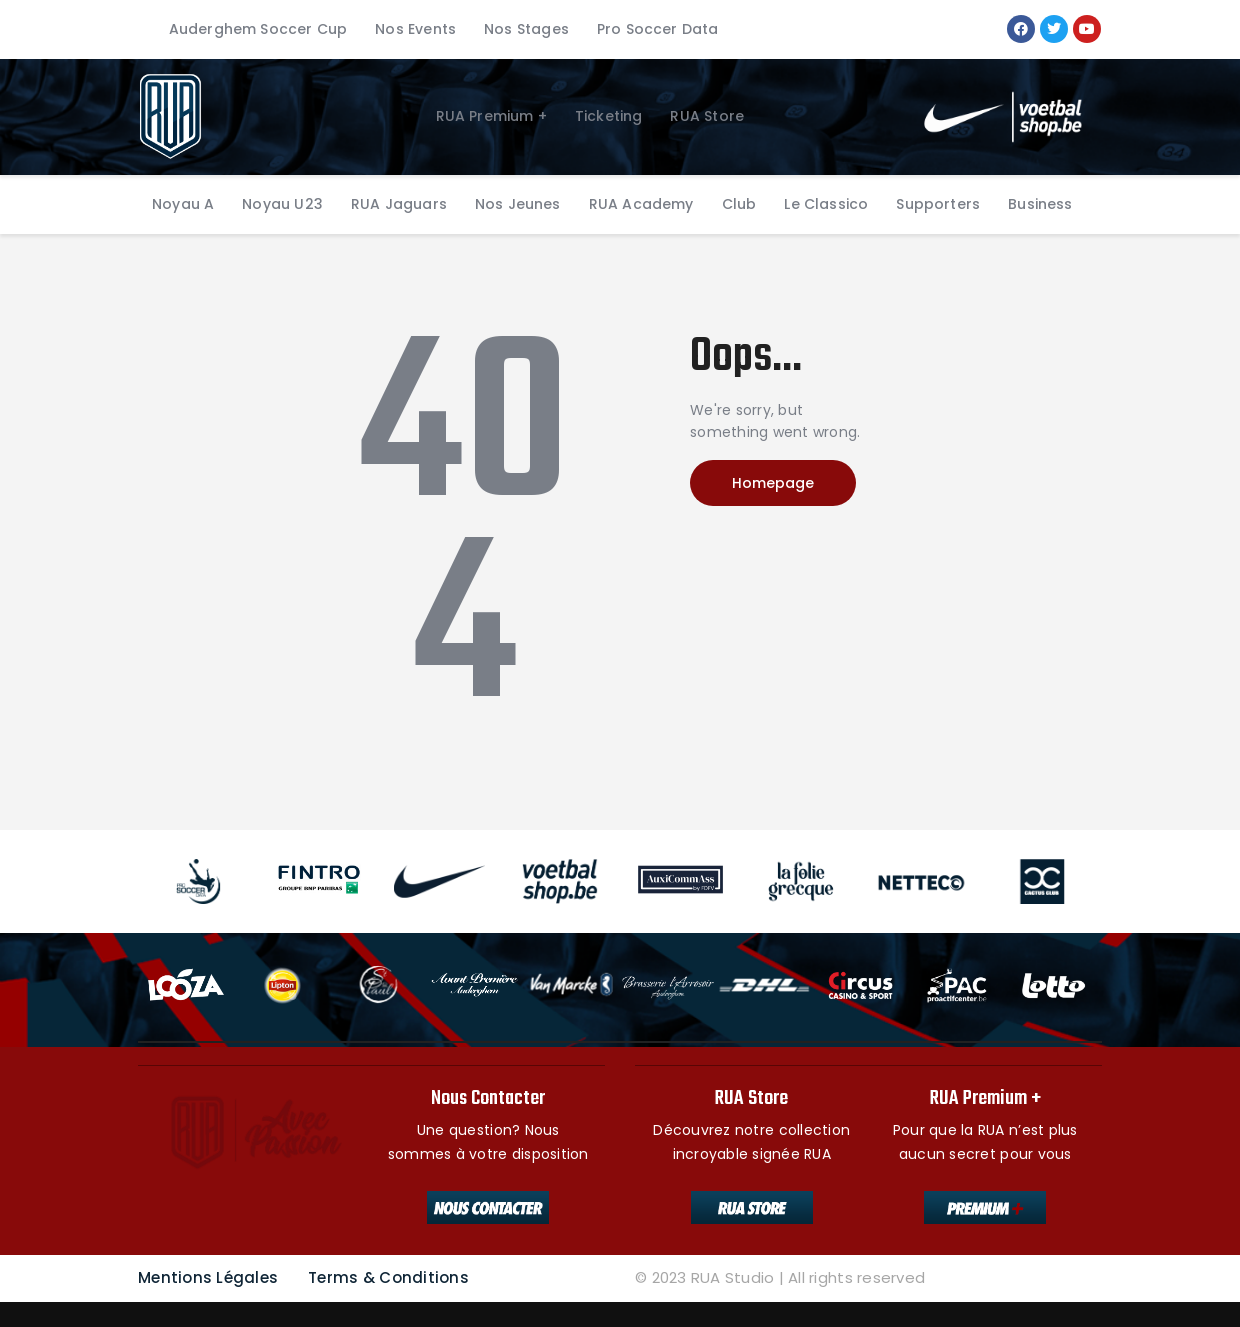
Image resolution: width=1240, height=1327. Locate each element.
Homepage (773, 483)
